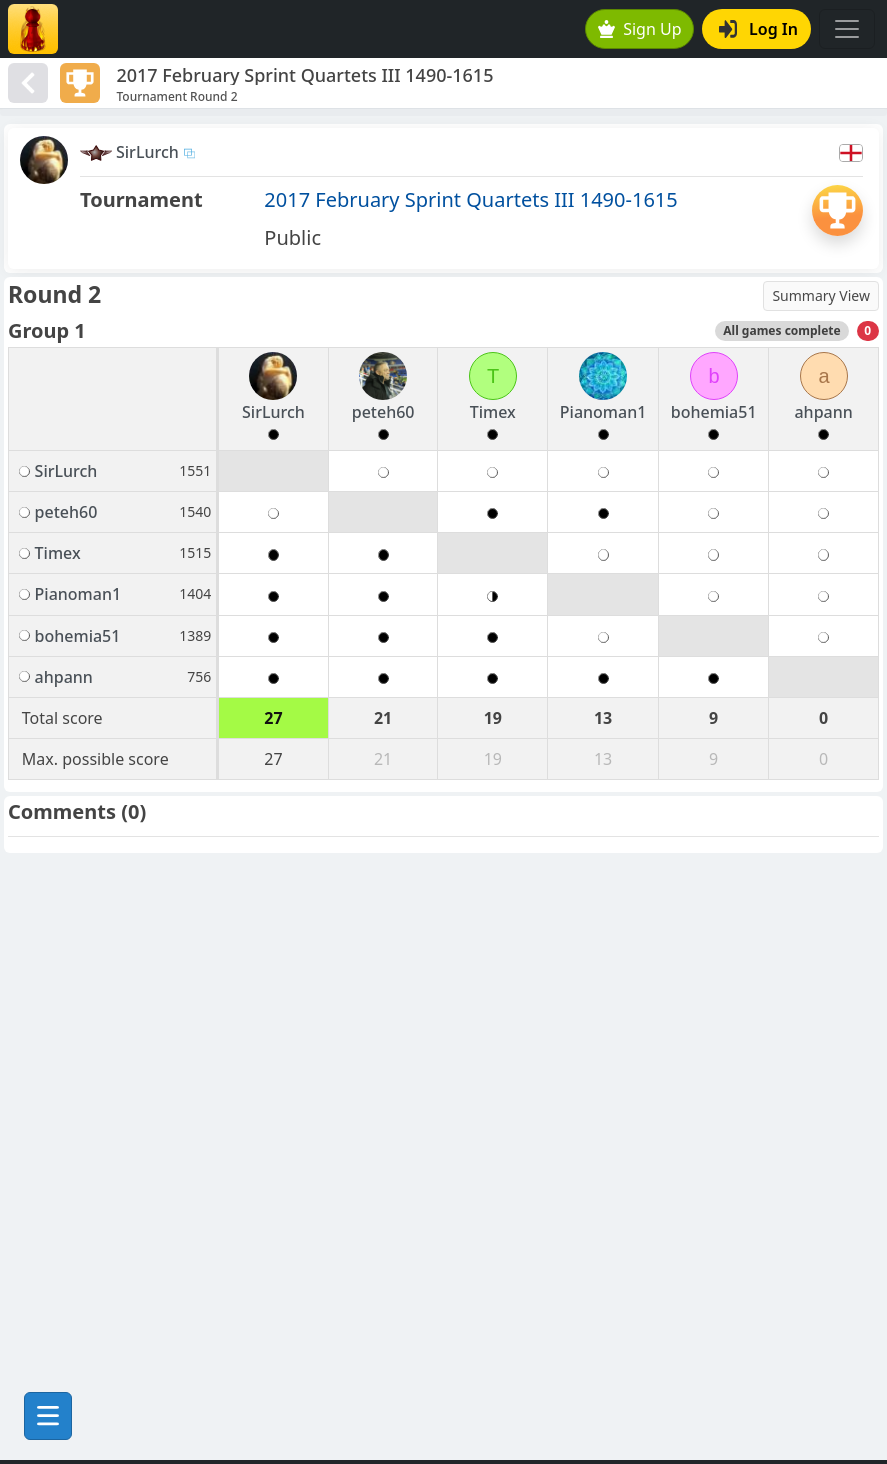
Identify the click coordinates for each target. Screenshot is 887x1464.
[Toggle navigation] (847, 29)
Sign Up (640, 29)
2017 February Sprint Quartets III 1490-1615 (470, 199)
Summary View (821, 295)
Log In (758, 29)
